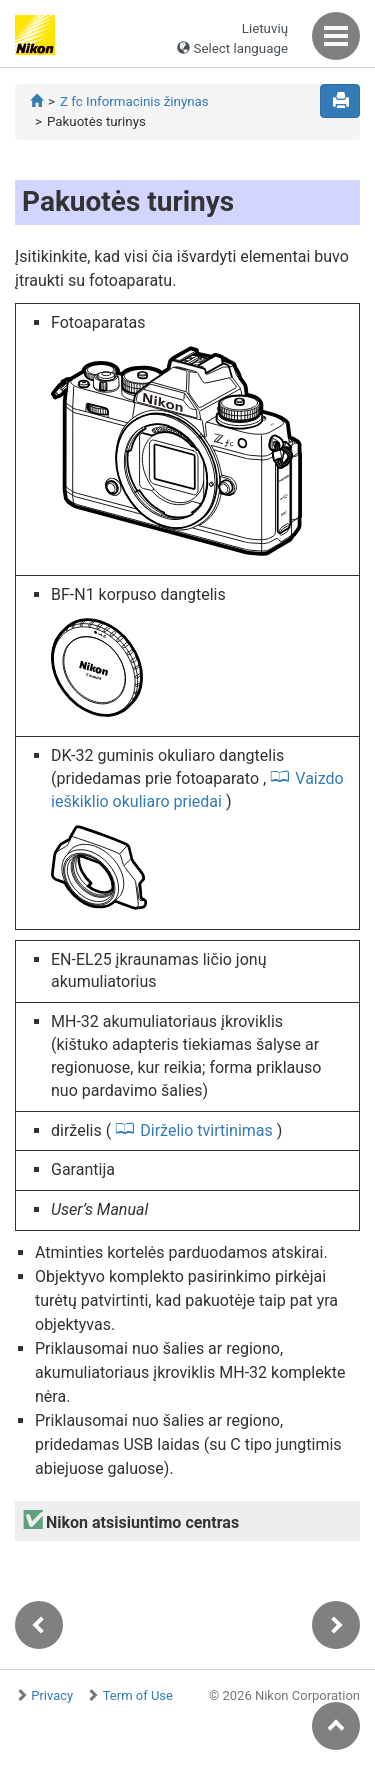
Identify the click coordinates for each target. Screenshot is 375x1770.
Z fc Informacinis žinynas (134, 101)
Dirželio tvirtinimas (206, 1130)
